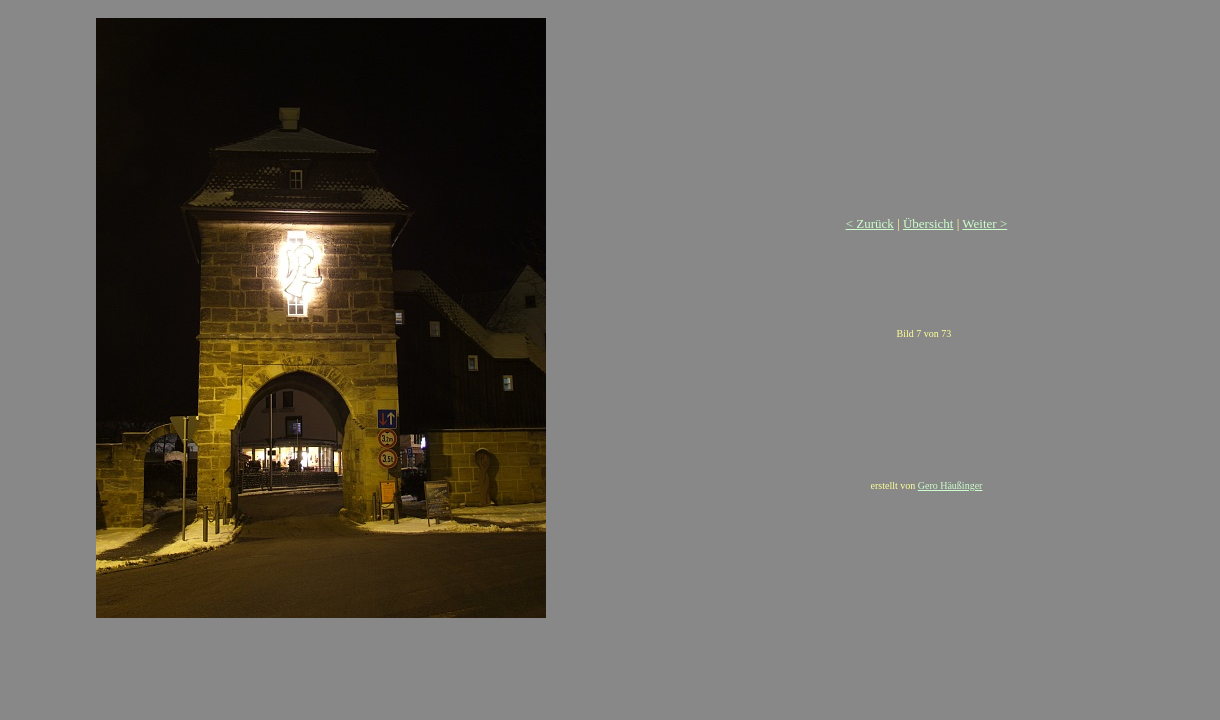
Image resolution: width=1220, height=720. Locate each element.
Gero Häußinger (950, 485)
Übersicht (928, 223)
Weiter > (984, 223)
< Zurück (870, 223)
